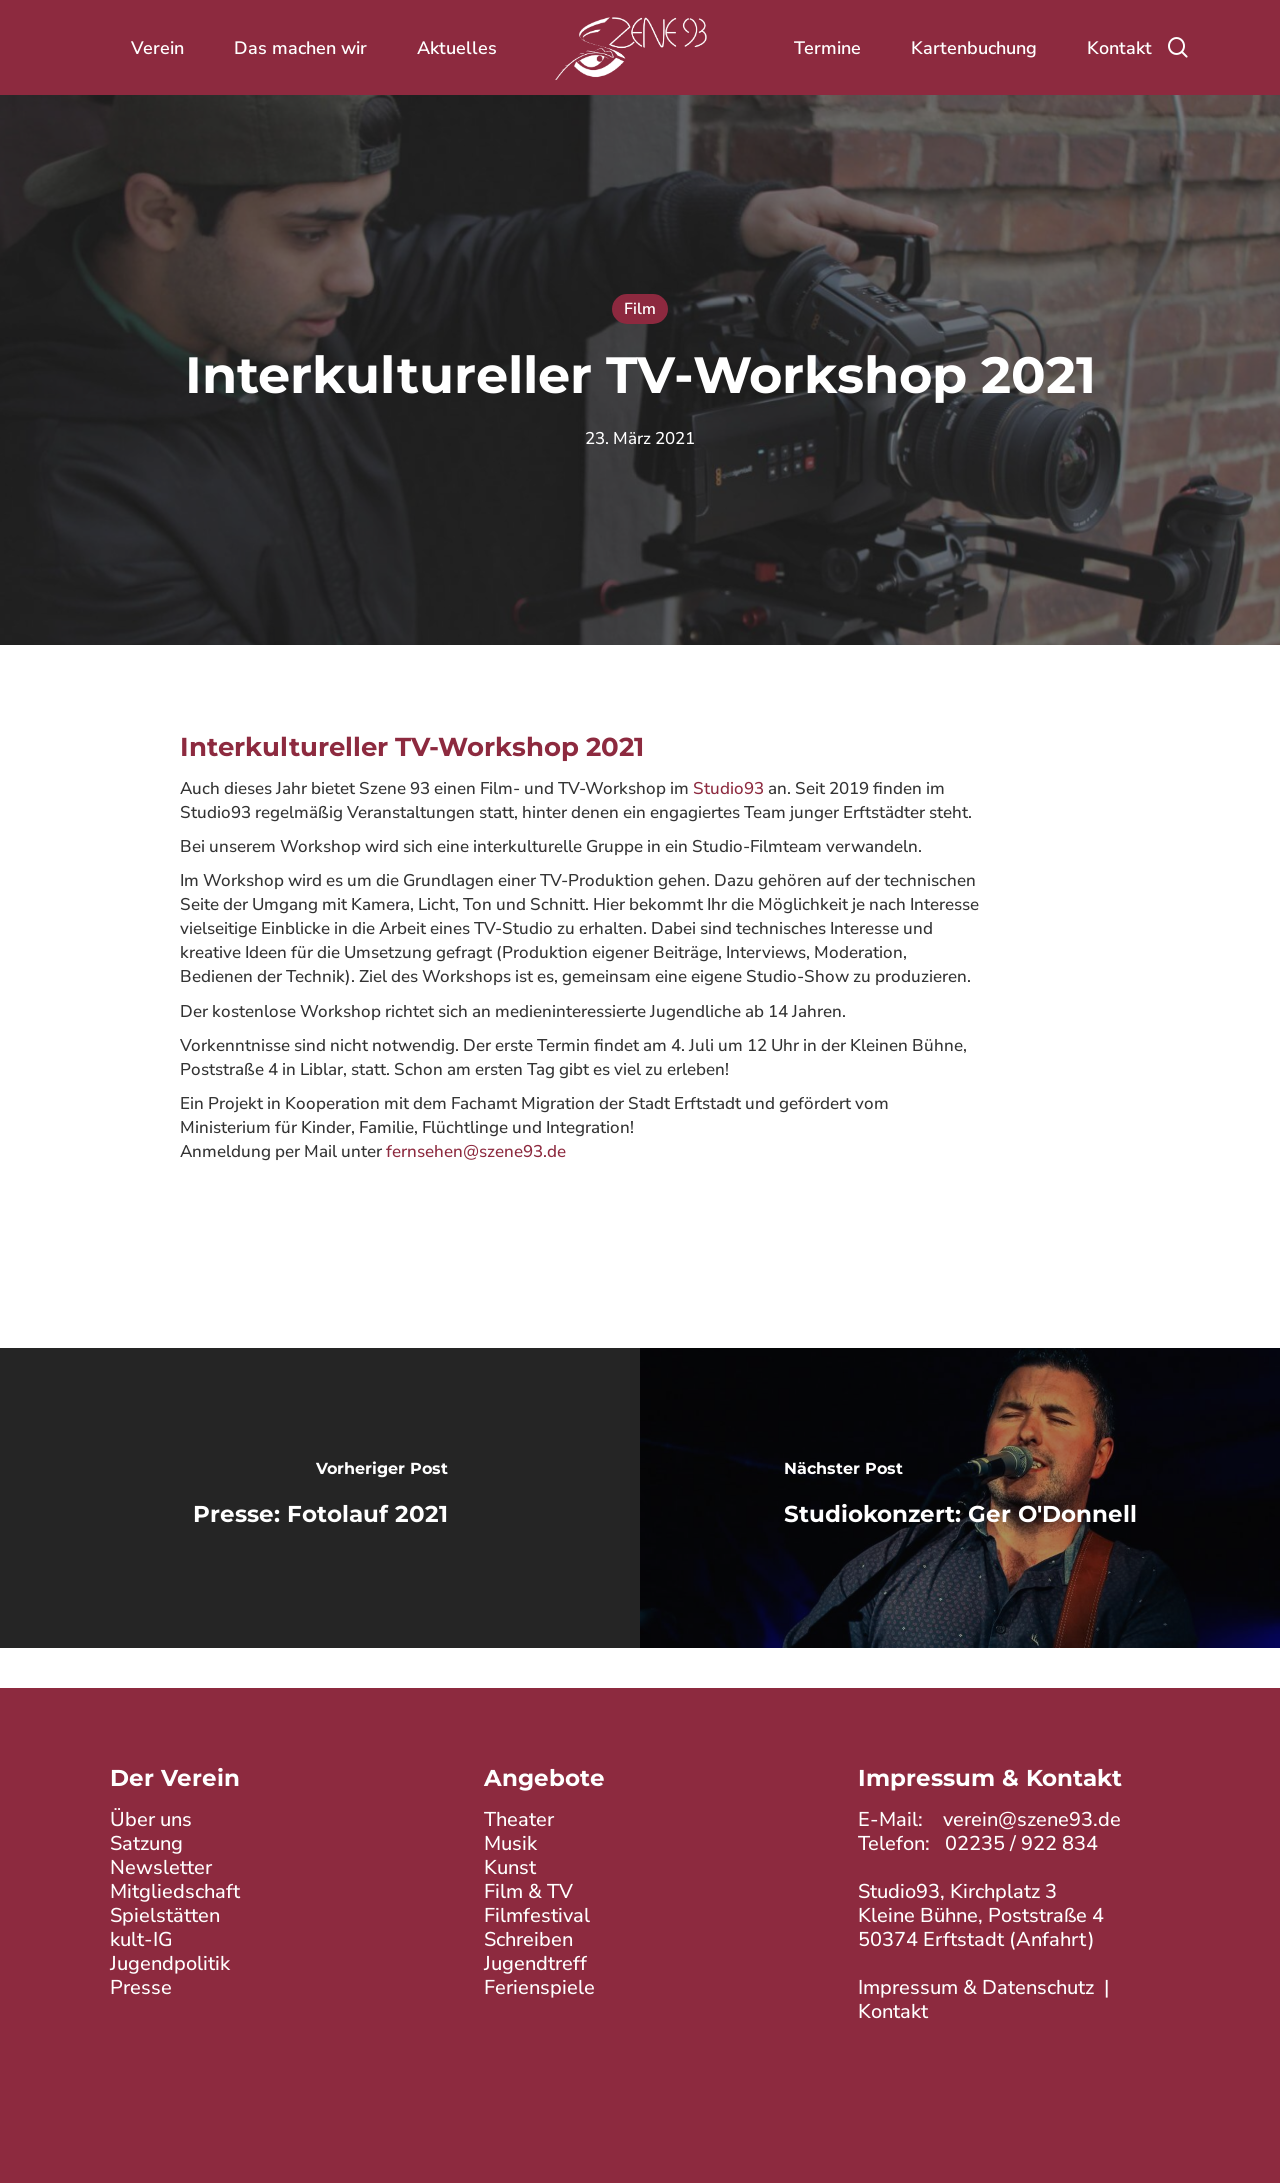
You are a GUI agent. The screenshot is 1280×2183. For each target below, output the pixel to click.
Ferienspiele (539, 1987)
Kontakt (893, 2011)
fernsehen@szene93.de (476, 1151)
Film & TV (528, 1891)
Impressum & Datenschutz (976, 1987)
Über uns (151, 1819)
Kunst (510, 1867)
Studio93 (728, 788)
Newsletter (161, 1867)
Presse (141, 1987)
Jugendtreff (535, 1963)
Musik (510, 1843)
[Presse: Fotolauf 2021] (320, 1498)
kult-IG (141, 1939)
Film (640, 309)
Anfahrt (1052, 1939)
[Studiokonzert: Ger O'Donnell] (960, 1498)
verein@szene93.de (1032, 1819)
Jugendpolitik (170, 1963)
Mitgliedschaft (175, 1891)
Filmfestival (537, 1915)
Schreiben (528, 1939)
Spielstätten (165, 1915)
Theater (519, 1819)
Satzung (146, 1843)
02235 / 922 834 (1021, 1843)
